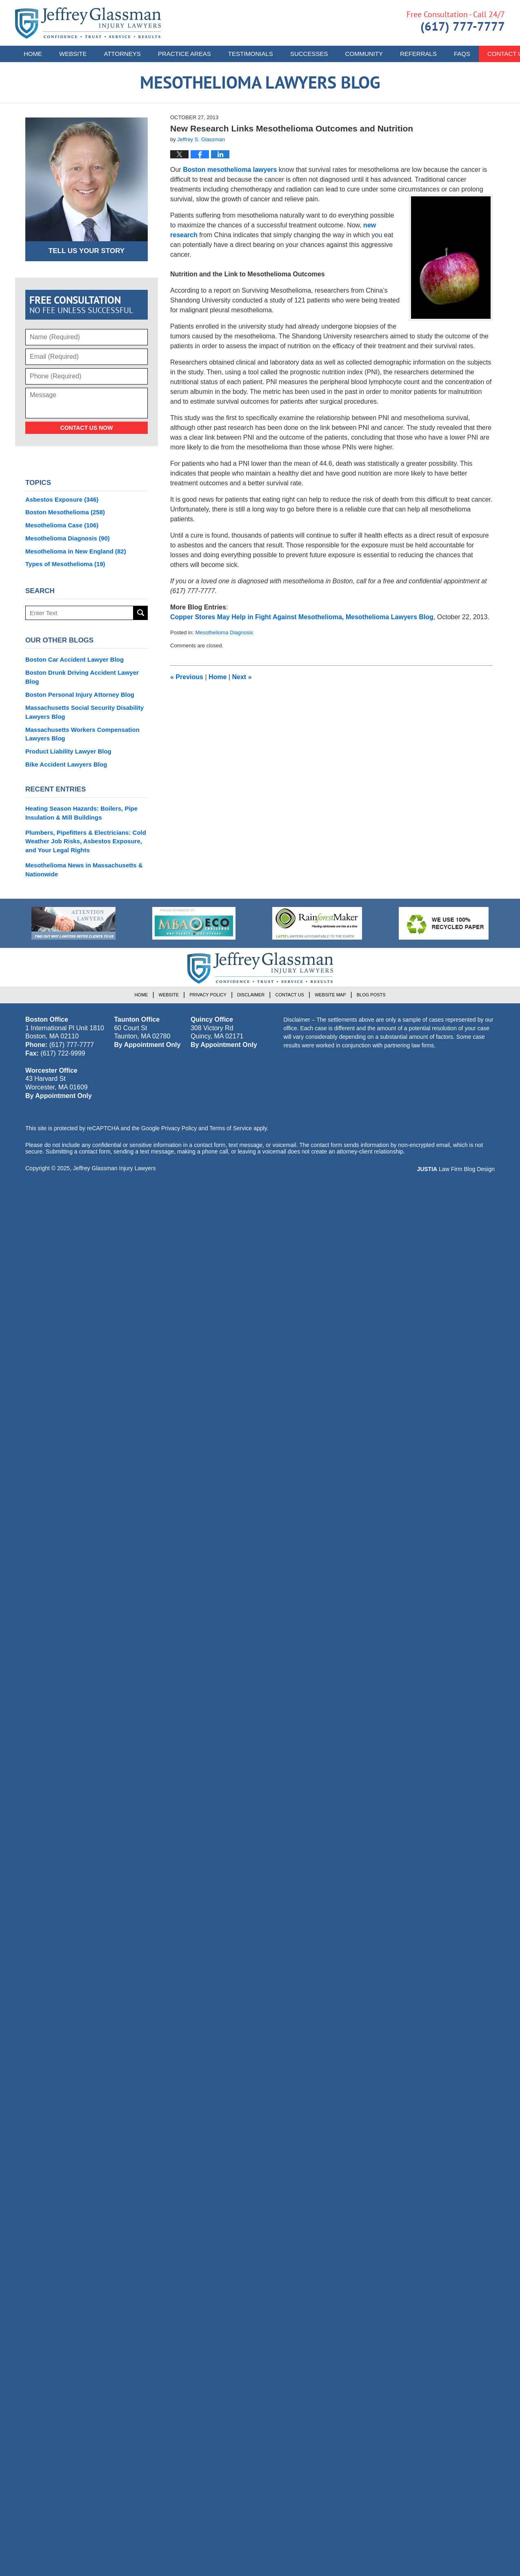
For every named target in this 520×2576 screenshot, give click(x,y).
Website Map (330, 994)
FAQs (462, 53)
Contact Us (289, 994)
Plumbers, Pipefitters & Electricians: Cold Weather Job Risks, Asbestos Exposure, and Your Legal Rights (85, 841)
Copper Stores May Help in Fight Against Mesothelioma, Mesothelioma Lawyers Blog (301, 616)
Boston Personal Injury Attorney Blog (79, 694)
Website (73, 53)
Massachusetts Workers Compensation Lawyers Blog (82, 734)
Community (364, 53)
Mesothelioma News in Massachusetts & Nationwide (84, 870)
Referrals (418, 53)
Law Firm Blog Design (456, 1169)
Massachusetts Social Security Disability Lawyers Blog (84, 712)
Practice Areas (184, 53)
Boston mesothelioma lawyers (230, 169)
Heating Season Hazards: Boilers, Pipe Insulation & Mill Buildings (81, 813)
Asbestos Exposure (61, 499)
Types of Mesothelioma (65, 563)
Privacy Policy (208, 994)
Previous (186, 676)
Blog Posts (371, 994)
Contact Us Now (86, 428)
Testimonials (250, 53)
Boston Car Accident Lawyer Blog (74, 659)
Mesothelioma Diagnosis (224, 632)
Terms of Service (230, 1128)
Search (140, 613)
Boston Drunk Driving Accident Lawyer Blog (82, 677)
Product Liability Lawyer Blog (68, 751)
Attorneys (122, 53)
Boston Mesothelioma (65, 512)
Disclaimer (250, 994)
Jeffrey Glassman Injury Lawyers (114, 1168)
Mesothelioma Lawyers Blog (88, 23)
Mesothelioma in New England (75, 551)
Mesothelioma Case (61, 525)
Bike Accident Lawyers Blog (66, 764)
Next (242, 676)
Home (33, 53)
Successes (309, 53)
